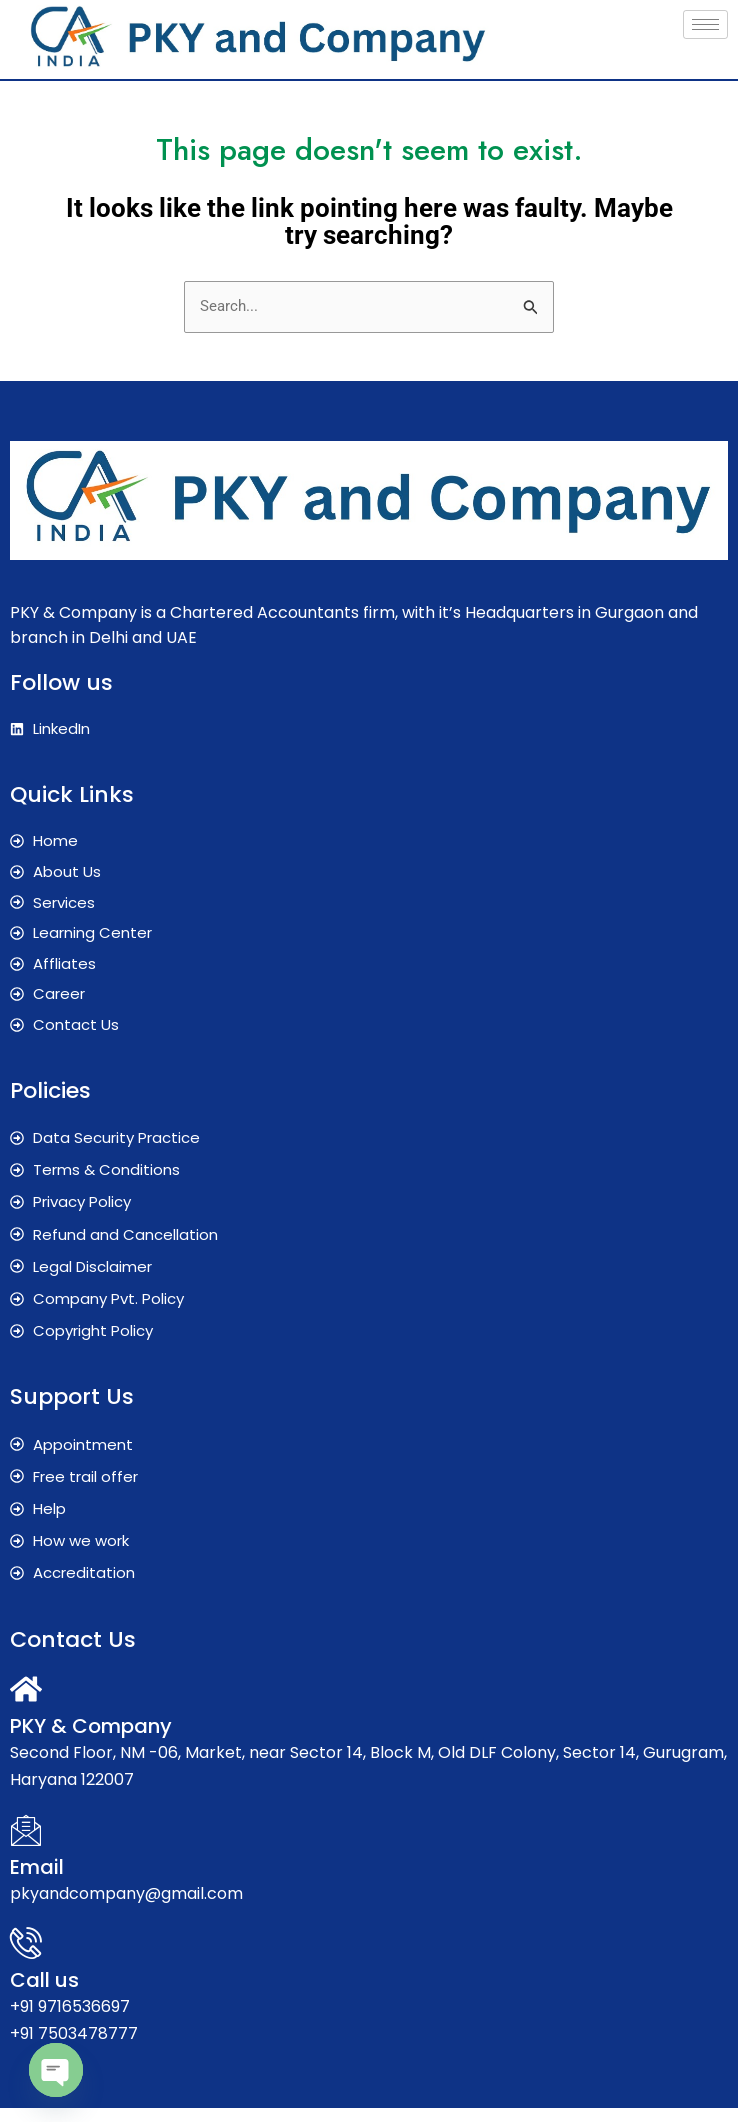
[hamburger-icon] (705, 24)
